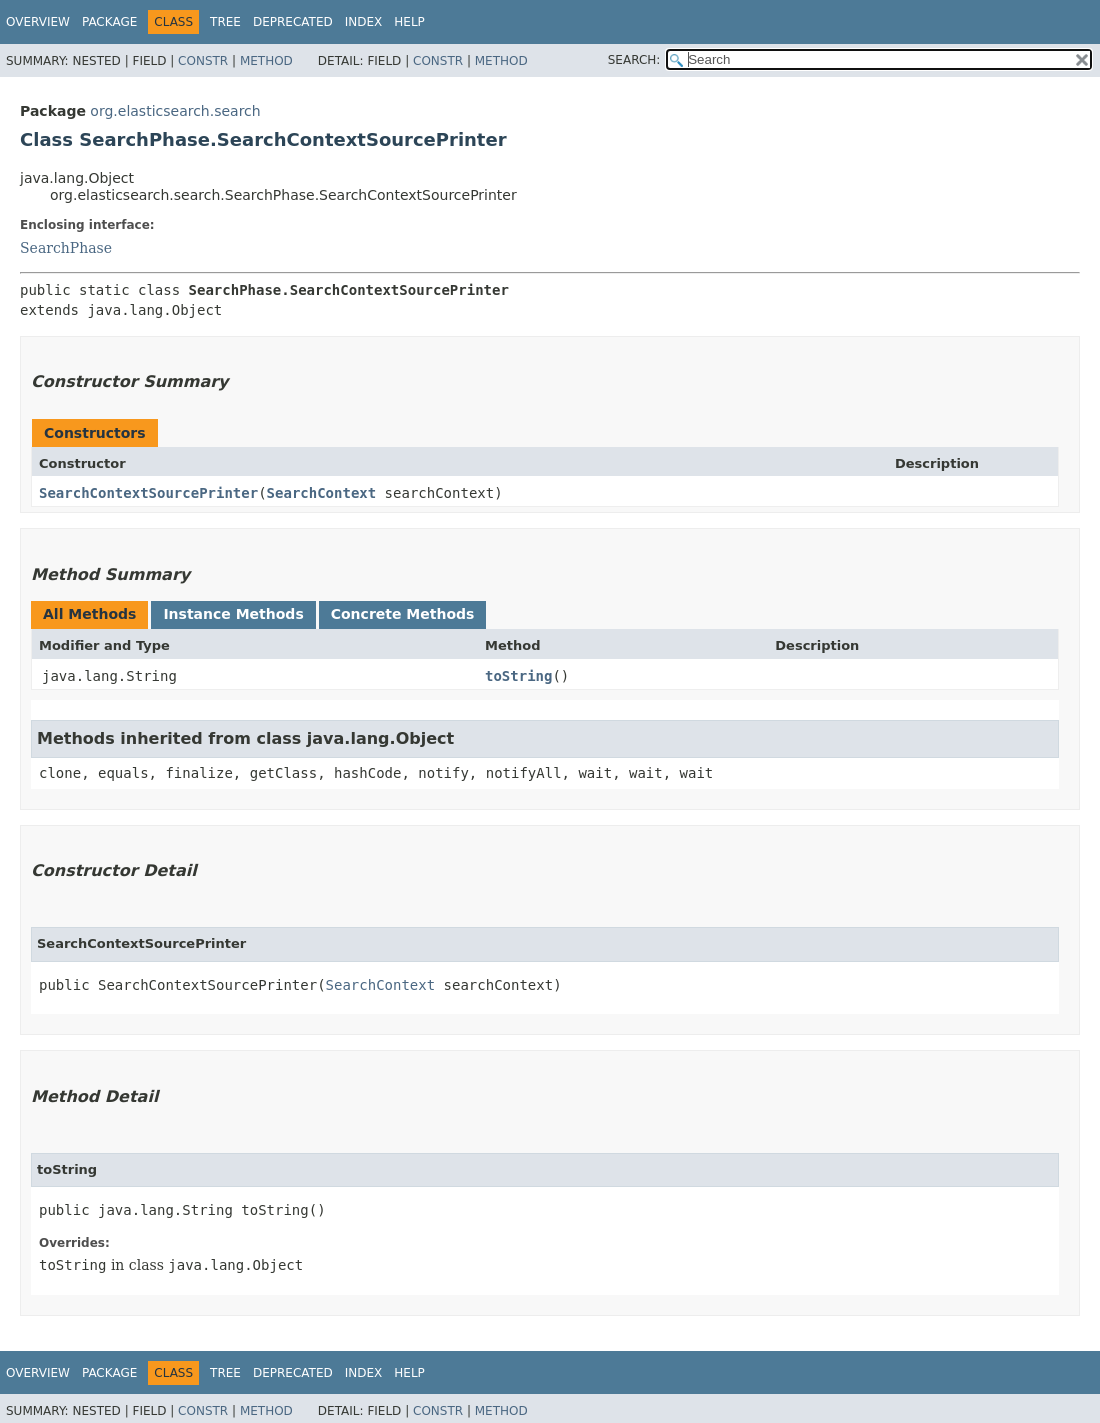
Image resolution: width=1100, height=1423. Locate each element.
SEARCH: (634, 60)
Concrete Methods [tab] (403, 614)
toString (518, 676)
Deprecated (293, 22)
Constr (203, 61)
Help (409, 22)
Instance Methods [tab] (233, 614)
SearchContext (322, 493)
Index (364, 22)
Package (109, 22)
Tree (225, 22)
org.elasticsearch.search (175, 111)
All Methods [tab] (89, 614)
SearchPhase (66, 248)
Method (266, 61)
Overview (38, 22)
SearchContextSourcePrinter (148, 493)
